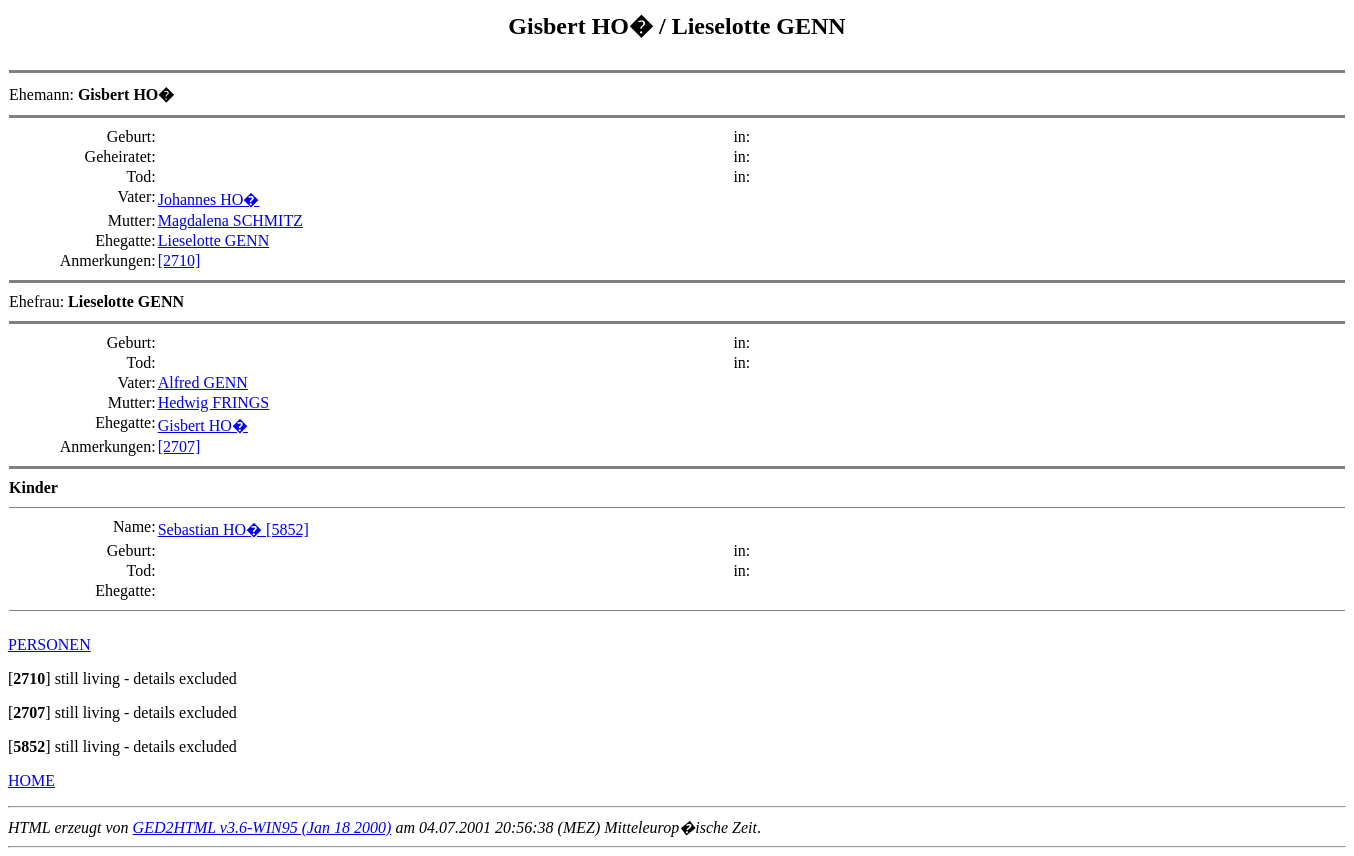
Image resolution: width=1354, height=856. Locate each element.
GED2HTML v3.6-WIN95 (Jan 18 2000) (262, 827)
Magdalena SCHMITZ (230, 220)
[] (29, 678)
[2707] (179, 446)
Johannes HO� (209, 199)
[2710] (179, 260)
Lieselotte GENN (759, 26)
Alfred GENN (203, 382)
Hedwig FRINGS (214, 402)
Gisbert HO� (583, 26)
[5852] (287, 529)
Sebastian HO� (212, 529)
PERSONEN (49, 644)
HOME (31, 780)
